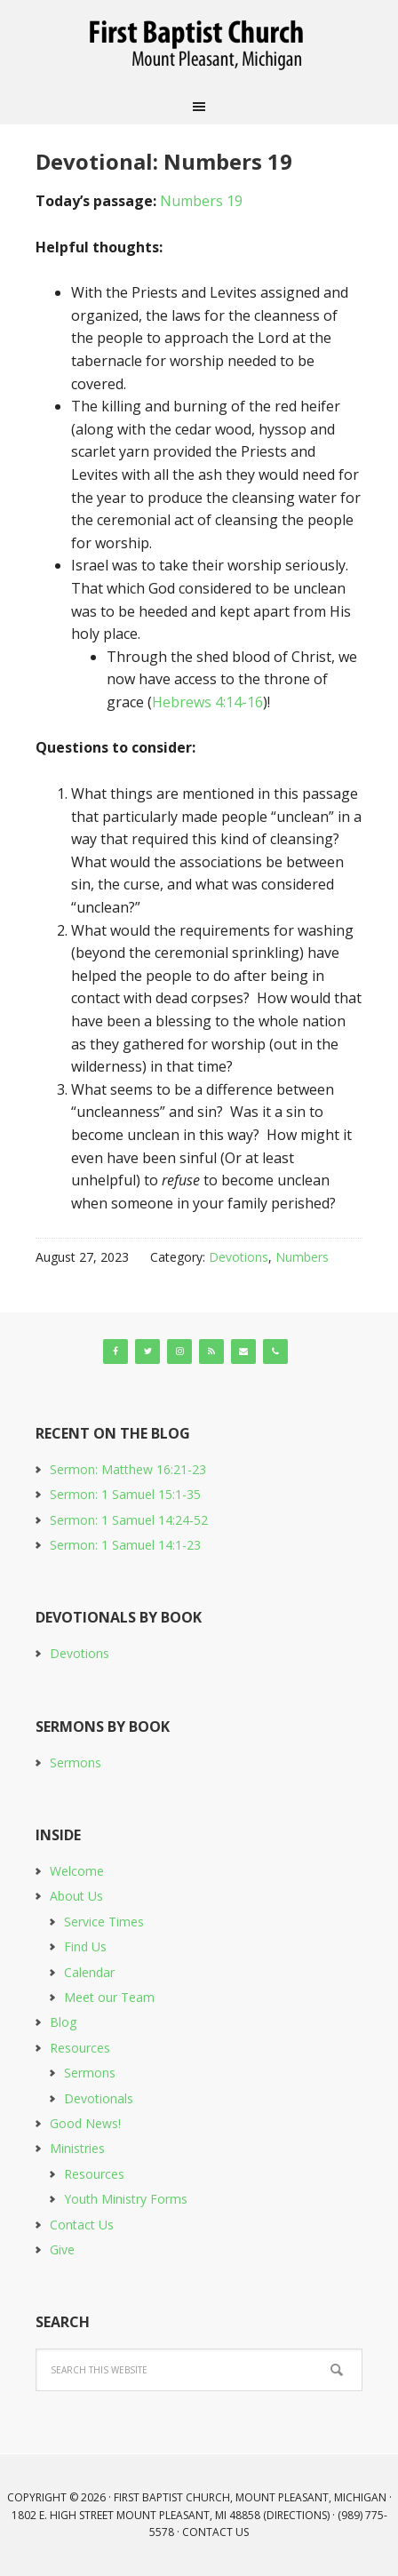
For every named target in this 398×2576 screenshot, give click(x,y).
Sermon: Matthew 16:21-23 (128, 1469)
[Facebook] (115, 1351)
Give (62, 2249)
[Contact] (243, 1351)
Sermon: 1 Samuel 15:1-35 (125, 1494)
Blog (63, 2022)
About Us (76, 1895)
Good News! (85, 2123)
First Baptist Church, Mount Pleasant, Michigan (199, 44)
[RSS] (211, 1351)
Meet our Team (109, 1997)
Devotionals (98, 2098)
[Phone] (275, 1351)
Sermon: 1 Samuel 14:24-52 (129, 1519)
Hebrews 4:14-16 (207, 702)
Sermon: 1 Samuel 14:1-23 (125, 1544)
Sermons (75, 1762)
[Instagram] (179, 1351)
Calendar (89, 1972)
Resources (80, 2047)
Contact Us (82, 2224)
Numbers (302, 1256)
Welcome (77, 1870)
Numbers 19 (201, 201)
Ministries (77, 2148)
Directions (297, 2515)
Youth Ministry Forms (125, 2198)
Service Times (104, 1921)
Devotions (238, 1256)
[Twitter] (147, 1351)
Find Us (85, 1946)
